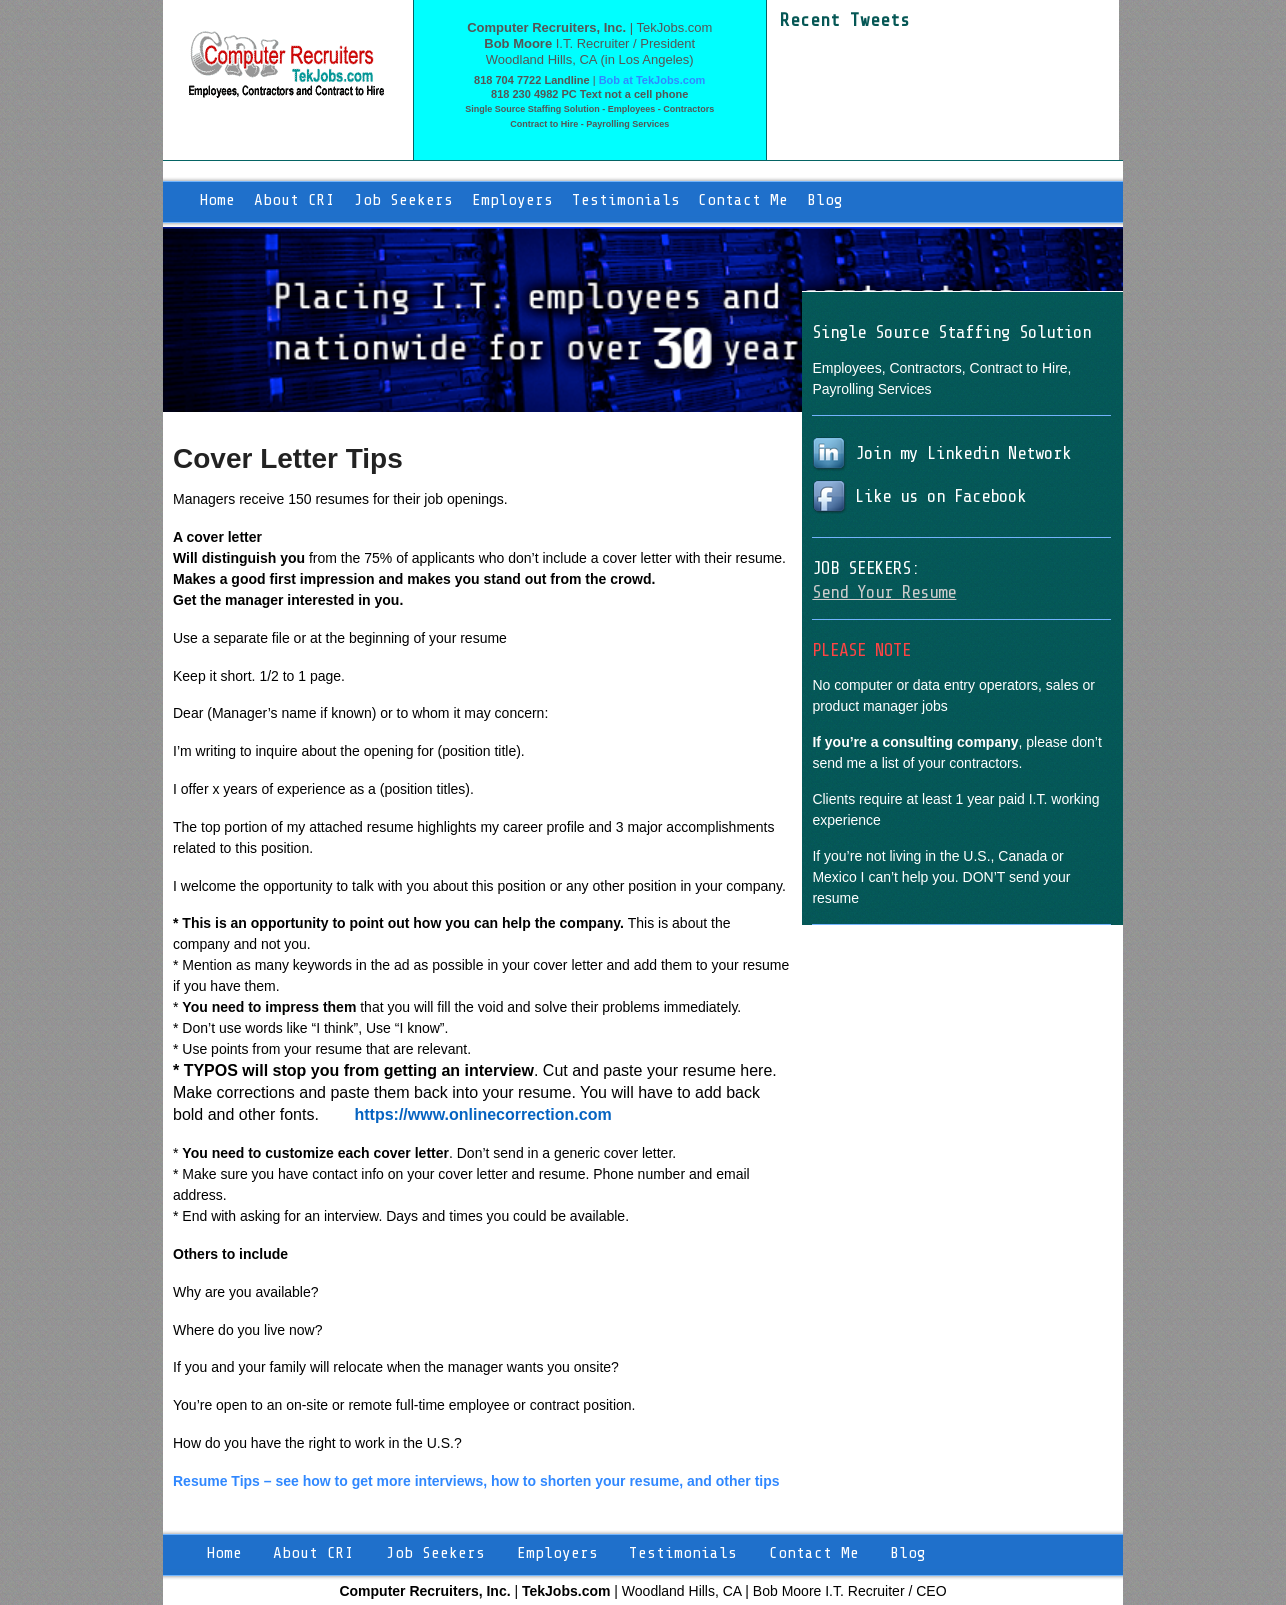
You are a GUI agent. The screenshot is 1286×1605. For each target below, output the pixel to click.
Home (217, 200)
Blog (825, 200)
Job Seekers (403, 200)
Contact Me (743, 200)
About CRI (294, 200)
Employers (512, 200)
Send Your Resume (884, 592)
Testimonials (626, 200)
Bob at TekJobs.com (652, 80)
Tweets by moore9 (837, 42)
